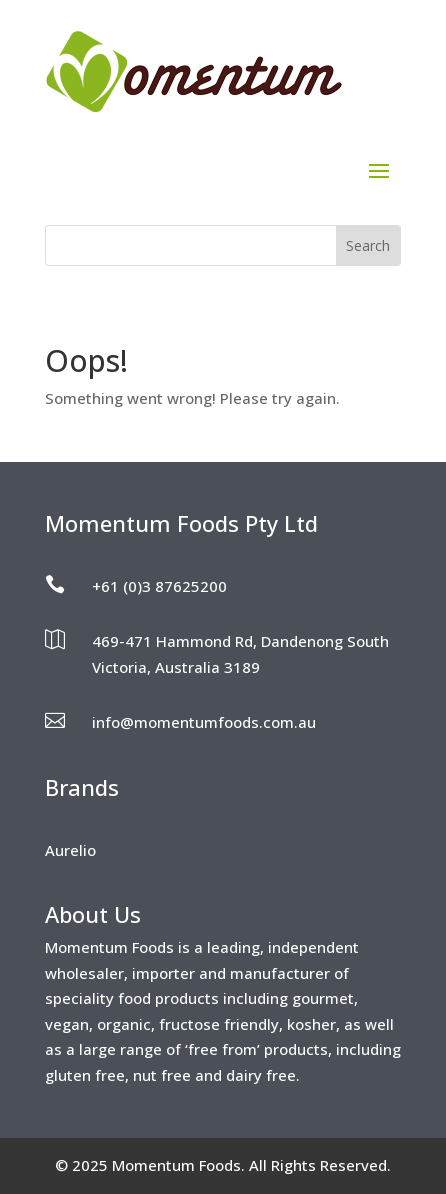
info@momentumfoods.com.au (204, 722)
